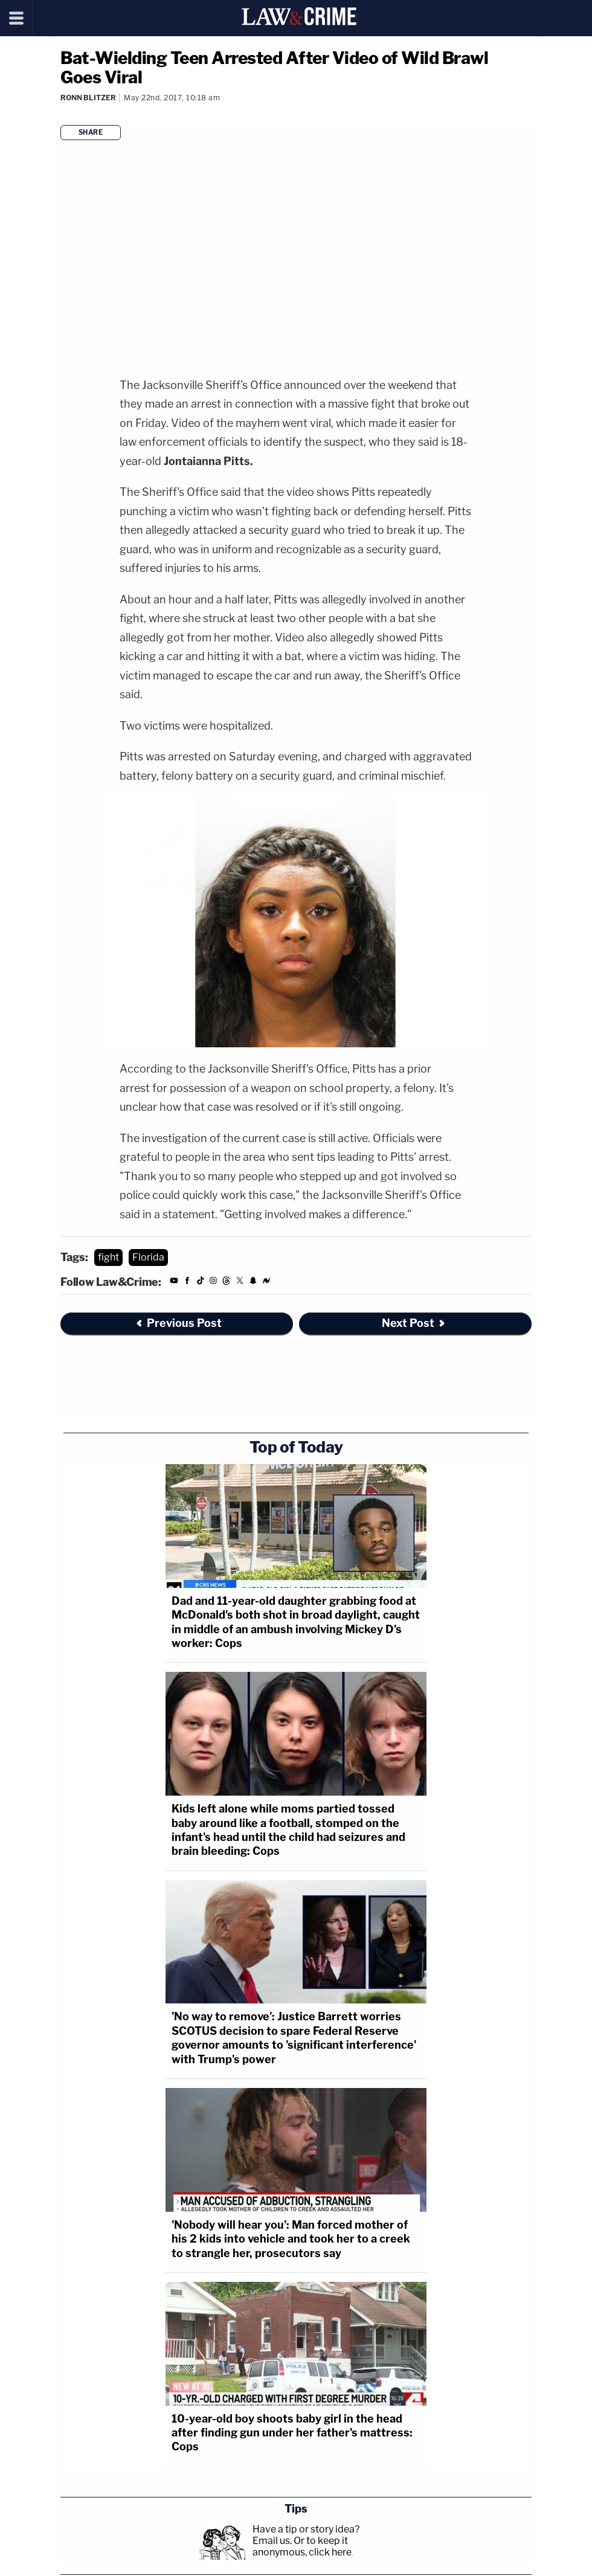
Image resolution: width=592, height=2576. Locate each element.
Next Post (414, 1323)
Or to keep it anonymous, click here (302, 2546)
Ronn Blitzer (88, 97)
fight (108, 1257)
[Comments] (61, 114)
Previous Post (178, 1323)
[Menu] (16, 18)
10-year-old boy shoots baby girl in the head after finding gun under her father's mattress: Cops (292, 2432)
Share (91, 132)
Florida (148, 1257)
